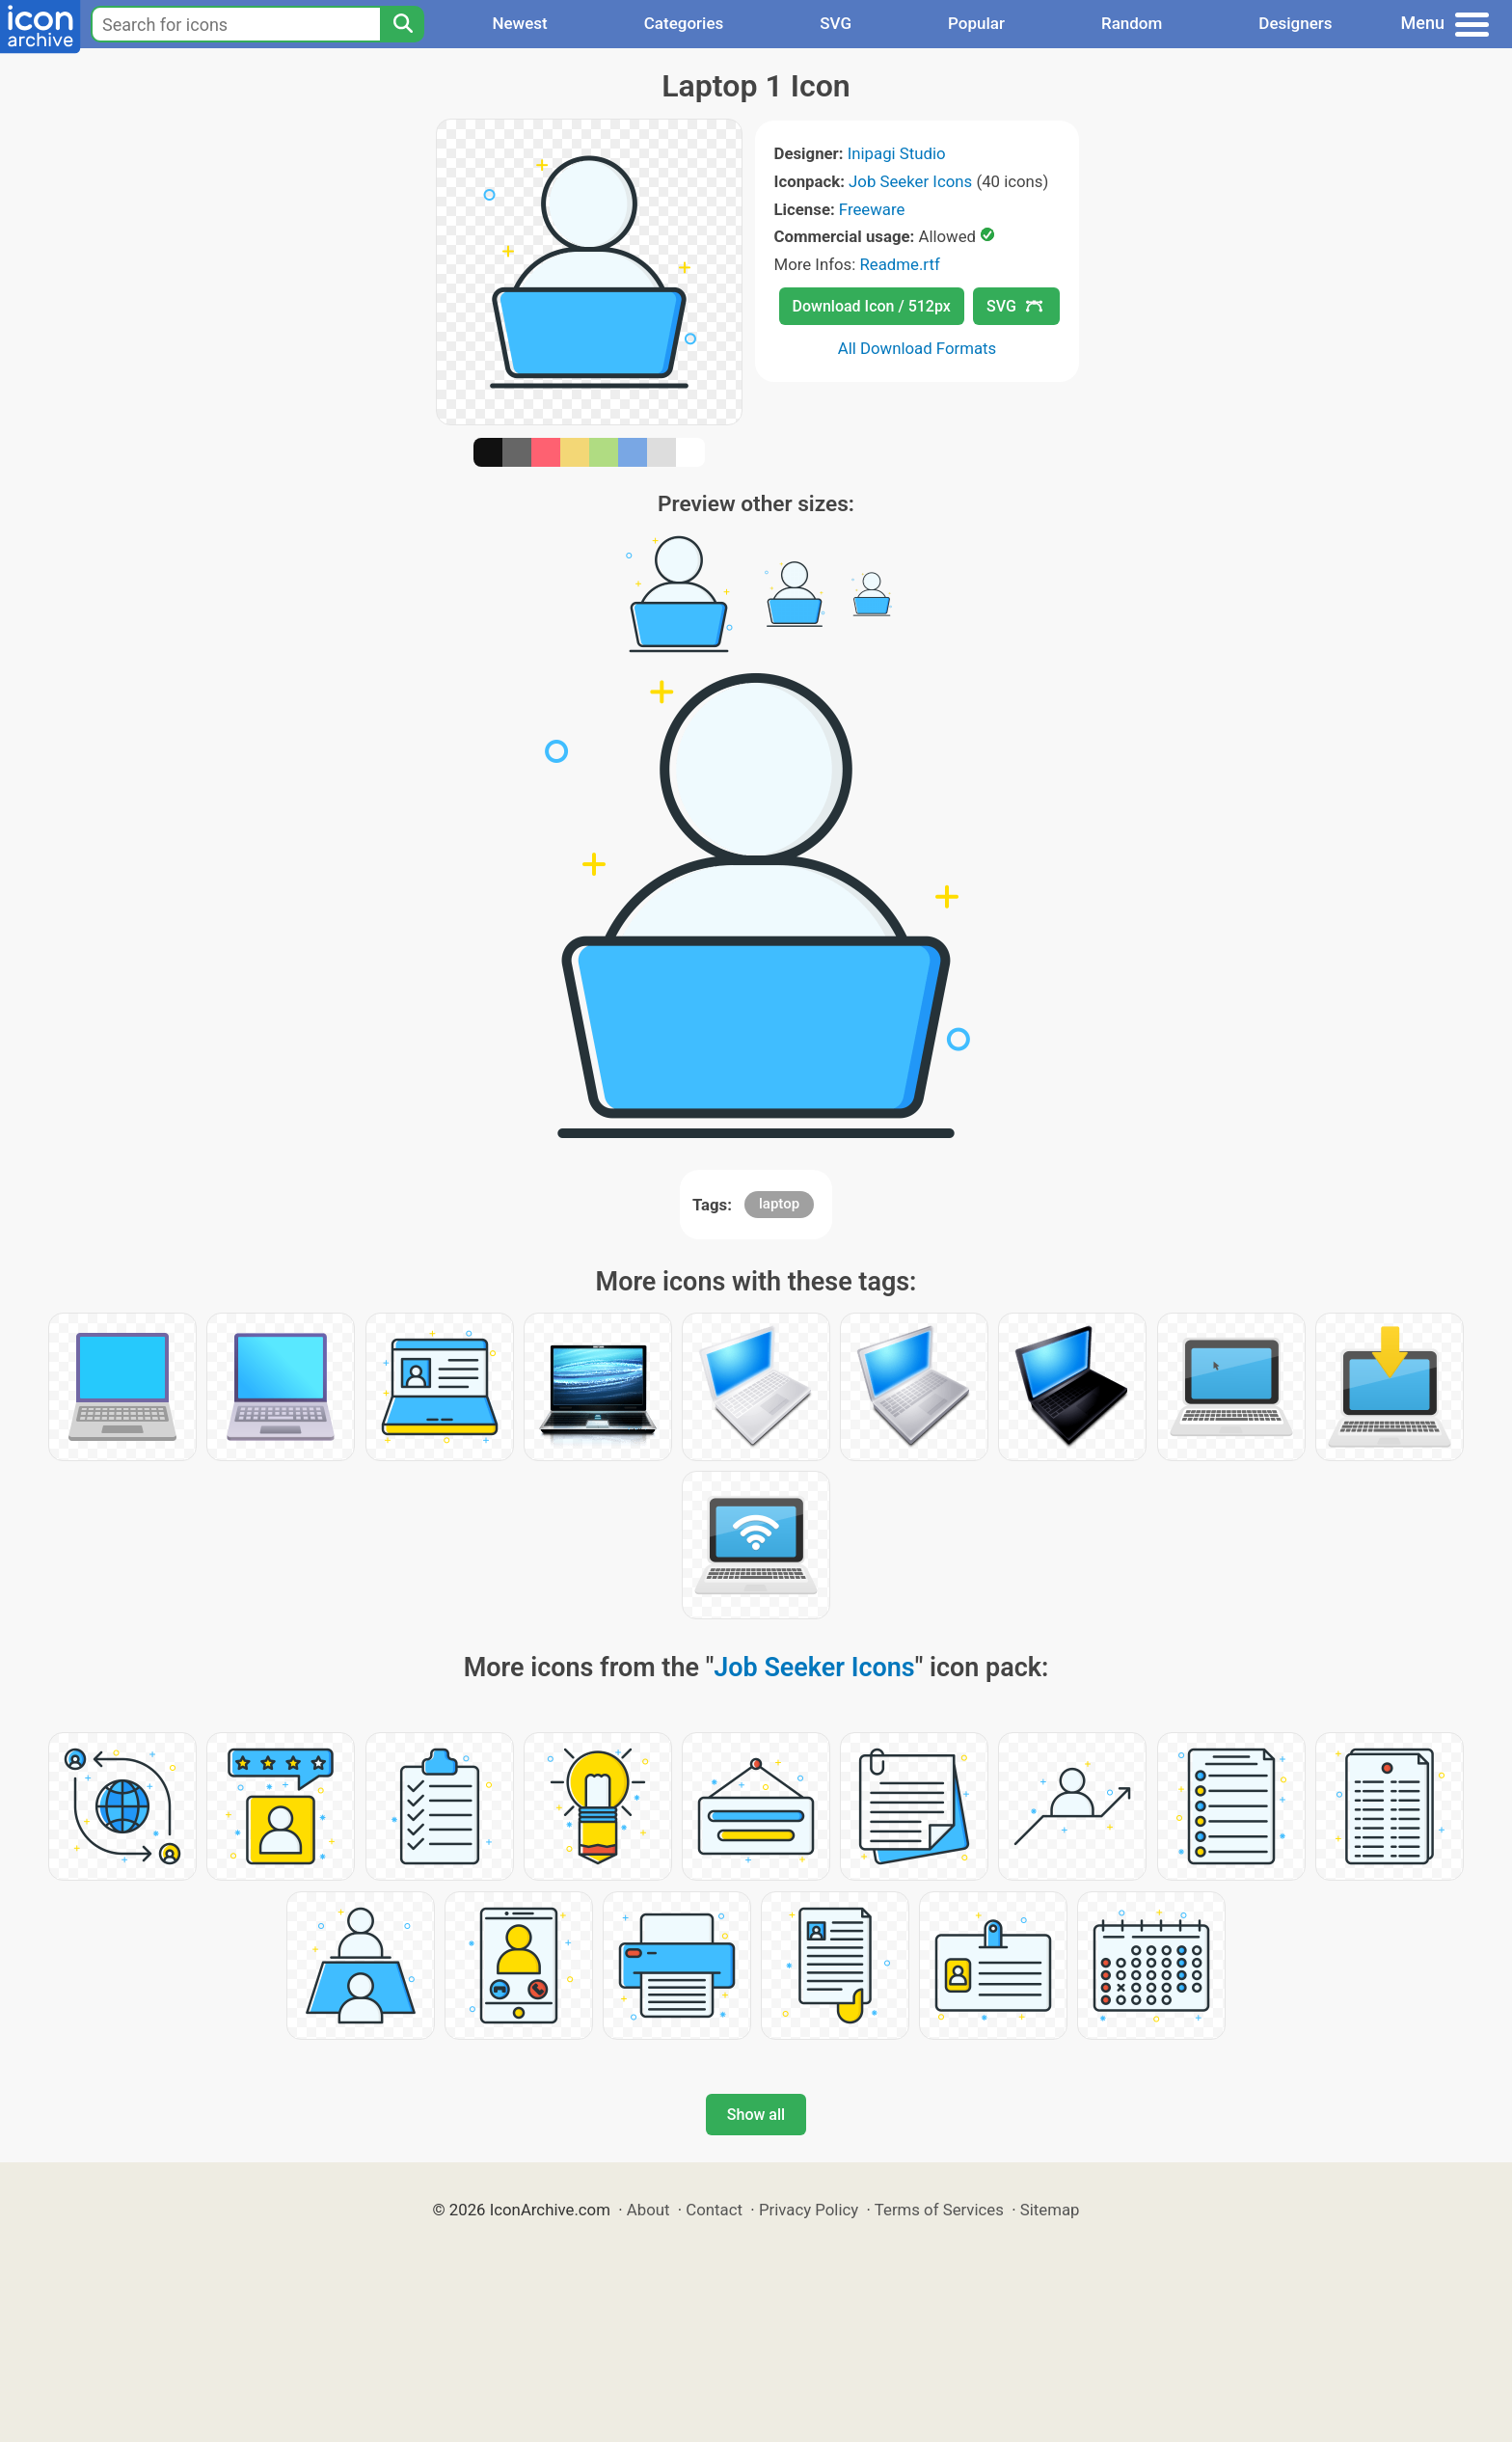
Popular (976, 23)
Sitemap (1050, 2209)
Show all (756, 2114)
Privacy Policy (808, 2209)
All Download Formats (917, 348)
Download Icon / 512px (872, 306)
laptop (779, 1203)
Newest (519, 23)
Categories (684, 23)
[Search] (402, 24)
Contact (714, 2209)
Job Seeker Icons (910, 181)
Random (1131, 23)
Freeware (872, 209)
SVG (835, 23)
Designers (1295, 23)
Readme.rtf (899, 264)
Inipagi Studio (897, 153)
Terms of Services (939, 2209)
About (648, 2209)
